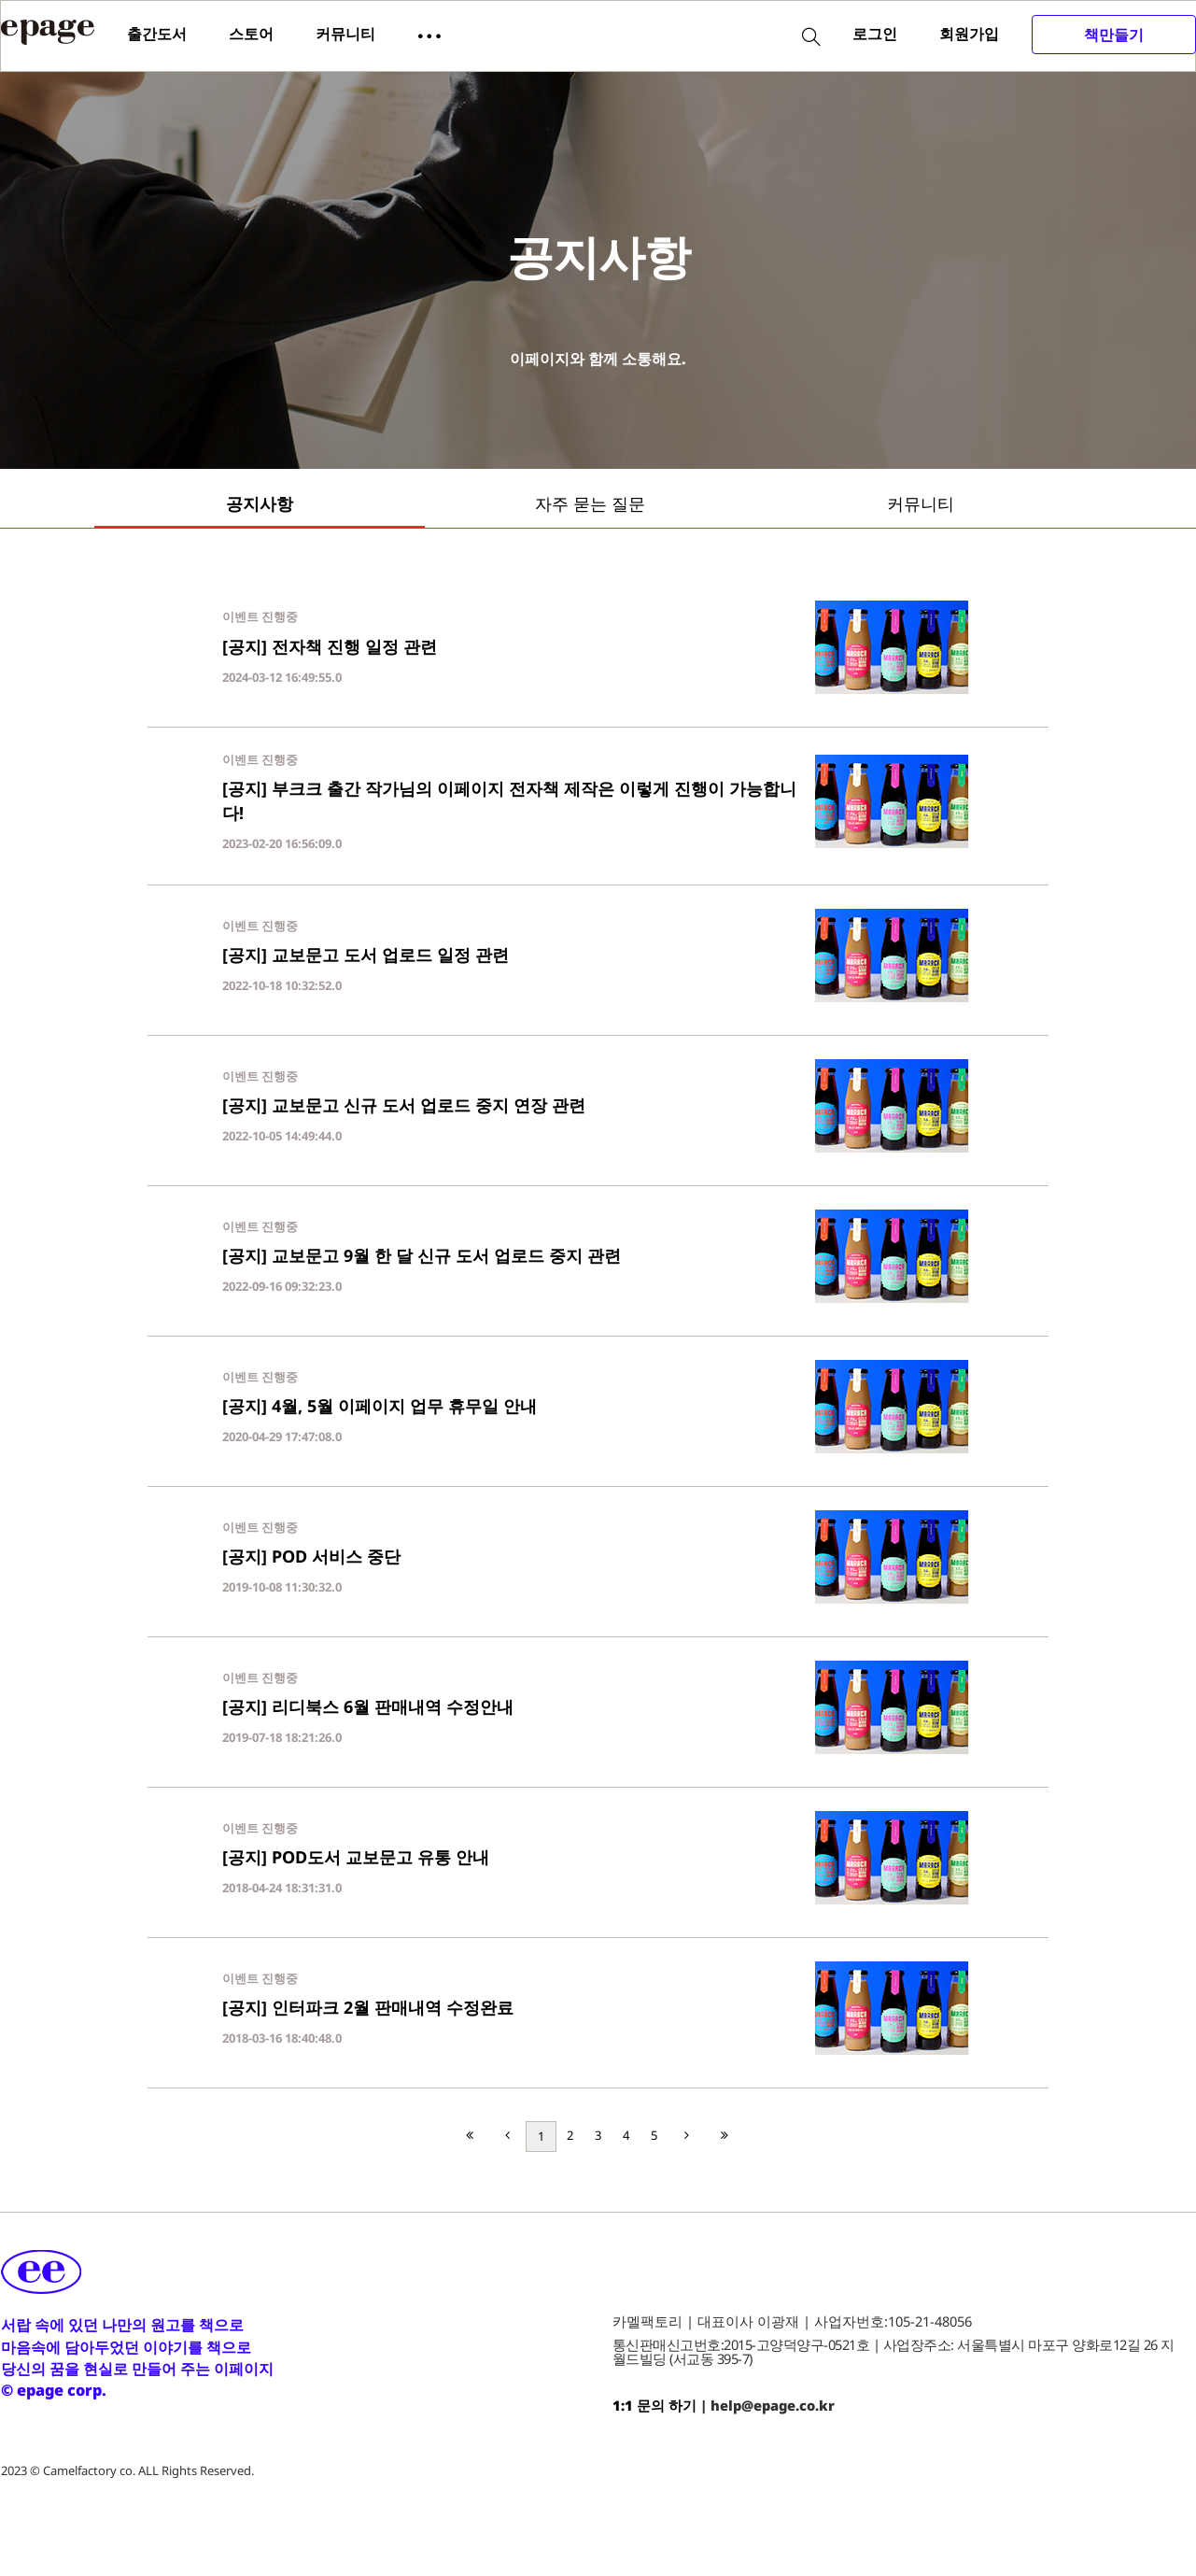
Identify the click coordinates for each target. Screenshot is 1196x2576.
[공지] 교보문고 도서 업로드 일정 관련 (365, 954)
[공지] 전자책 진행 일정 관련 (329, 646)
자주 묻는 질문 (590, 503)
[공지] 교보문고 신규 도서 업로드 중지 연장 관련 (403, 1105)
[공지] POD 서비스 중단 (311, 1556)
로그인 (874, 33)
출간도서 (157, 33)
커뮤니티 (345, 33)
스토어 (251, 33)
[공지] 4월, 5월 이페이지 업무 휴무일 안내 (379, 1405)
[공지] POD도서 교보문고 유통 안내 (355, 1857)
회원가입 (969, 33)
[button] (429, 34)
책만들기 (1114, 34)
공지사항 (259, 503)
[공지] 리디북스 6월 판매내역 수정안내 (368, 1706)
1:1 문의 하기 (654, 2405)
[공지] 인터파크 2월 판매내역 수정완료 (368, 2007)
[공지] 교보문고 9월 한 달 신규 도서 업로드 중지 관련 (421, 1255)
